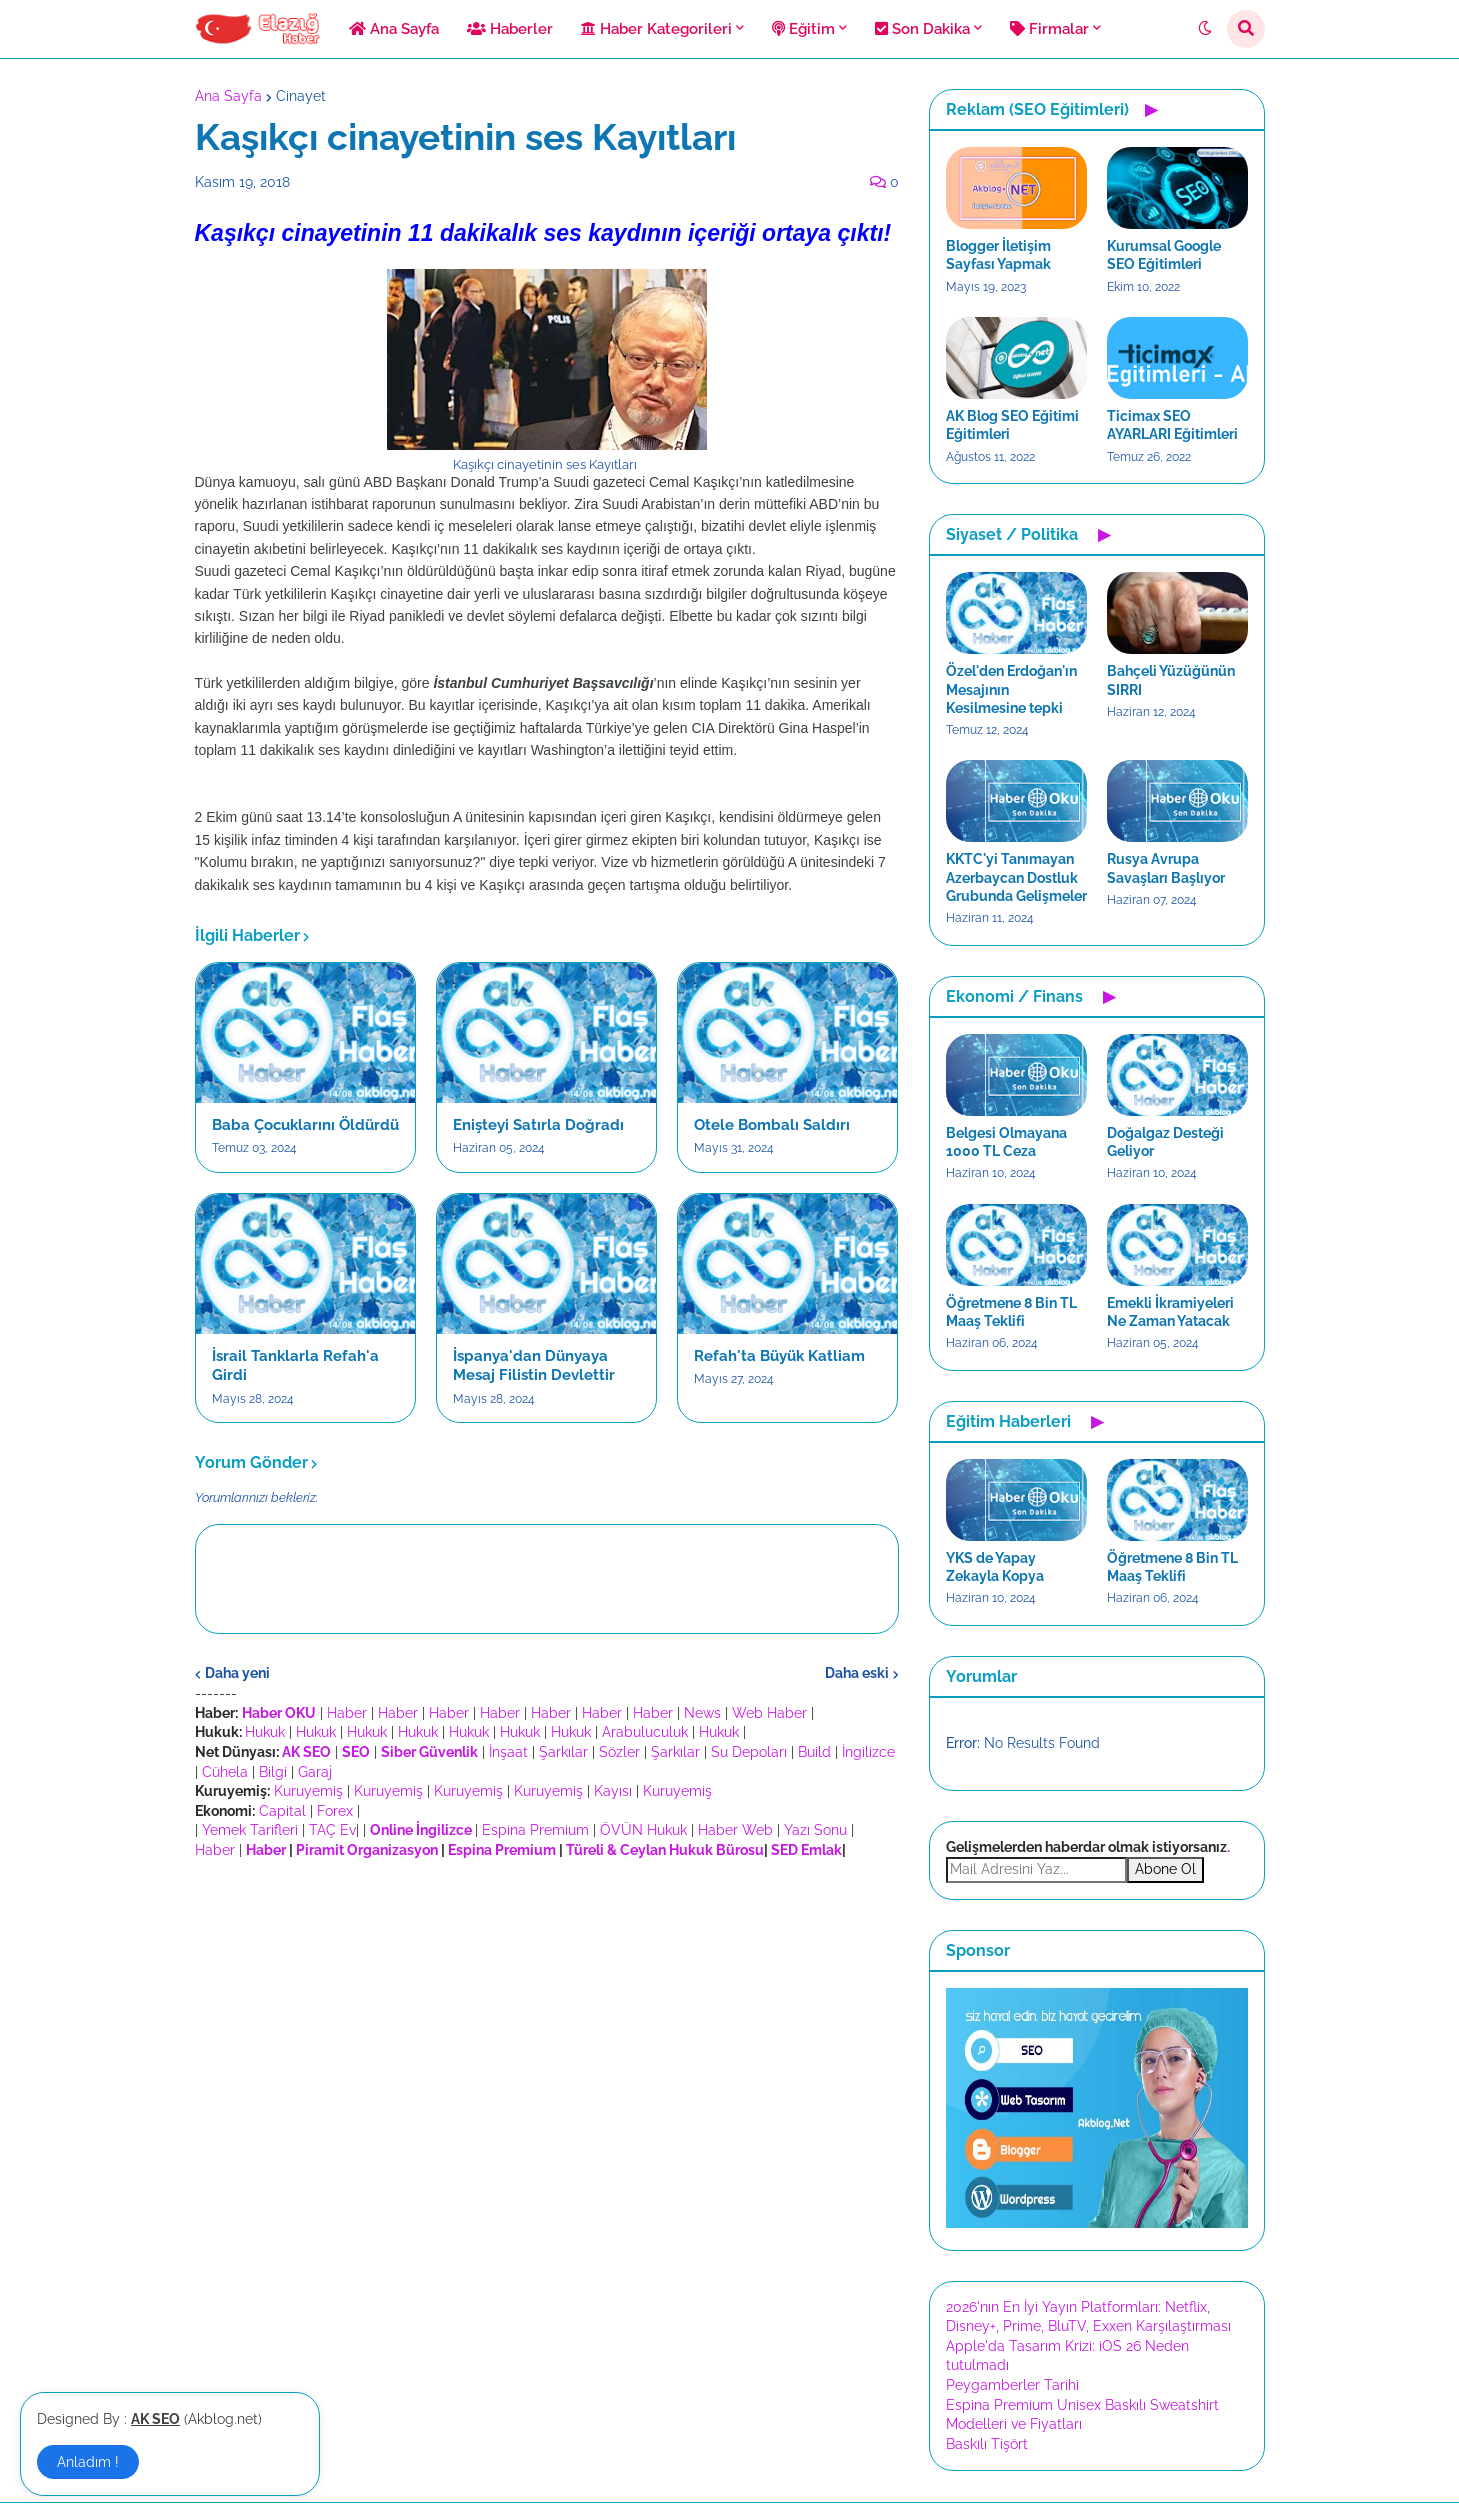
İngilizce (868, 1752)
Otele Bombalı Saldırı (772, 1125)
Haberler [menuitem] (510, 29)
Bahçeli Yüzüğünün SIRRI (1171, 680)
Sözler (619, 1752)
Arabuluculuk (645, 1732)
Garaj (315, 1772)
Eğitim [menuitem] (803, 29)
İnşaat (508, 1752)
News (702, 1713)
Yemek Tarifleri (250, 1830)
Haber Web (735, 1830)
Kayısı (613, 1791)
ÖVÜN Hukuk (643, 1830)
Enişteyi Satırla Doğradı (538, 1125)
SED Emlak (806, 1850)
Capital (282, 1811)
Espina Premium (535, 1830)
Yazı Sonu (815, 1830)
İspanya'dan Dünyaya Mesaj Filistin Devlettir (534, 1366)
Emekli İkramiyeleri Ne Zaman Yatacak (1170, 1312)
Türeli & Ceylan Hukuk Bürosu (665, 1850)
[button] (1205, 29)
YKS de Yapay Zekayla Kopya (995, 1567)
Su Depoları (749, 1752)
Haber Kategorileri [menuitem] (656, 29)
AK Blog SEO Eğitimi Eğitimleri (1012, 425)
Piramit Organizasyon (367, 1850)
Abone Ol (1165, 1869)
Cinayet (301, 96)
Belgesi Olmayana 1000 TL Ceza (1006, 1142)
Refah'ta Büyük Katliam (779, 1356)
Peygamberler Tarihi (1012, 2385)
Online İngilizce (421, 1830)
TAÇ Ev (332, 1830)
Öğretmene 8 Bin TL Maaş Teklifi (1011, 1312)
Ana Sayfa (228, 96)
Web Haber (769, 1713)
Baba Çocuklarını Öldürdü (305, 1125)
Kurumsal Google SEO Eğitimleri (1164, 255)
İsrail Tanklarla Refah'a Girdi (295, 1366)
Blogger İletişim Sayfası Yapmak (998, 255)
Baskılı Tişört (987, 2444)
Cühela (225, 1772)
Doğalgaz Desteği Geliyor (1165, 1142)
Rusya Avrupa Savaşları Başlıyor (1166, 868)
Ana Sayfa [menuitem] (394, 29)
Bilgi (273, 1772)
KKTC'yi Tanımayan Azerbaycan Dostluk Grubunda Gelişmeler (1016, 877)
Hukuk (265, 1732)
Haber (347, 1713)
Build (814, 1752)
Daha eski (857, 1673)
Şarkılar (563, 1752)
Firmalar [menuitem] (1049, 29)
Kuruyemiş (308, 1791)
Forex (335, 1811)
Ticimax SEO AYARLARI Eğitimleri (1172, 425)
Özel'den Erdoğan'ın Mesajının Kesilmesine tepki (1011, 689)
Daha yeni (237, 1673)
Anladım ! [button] (88, 2462)
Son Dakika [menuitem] (922, 29)
